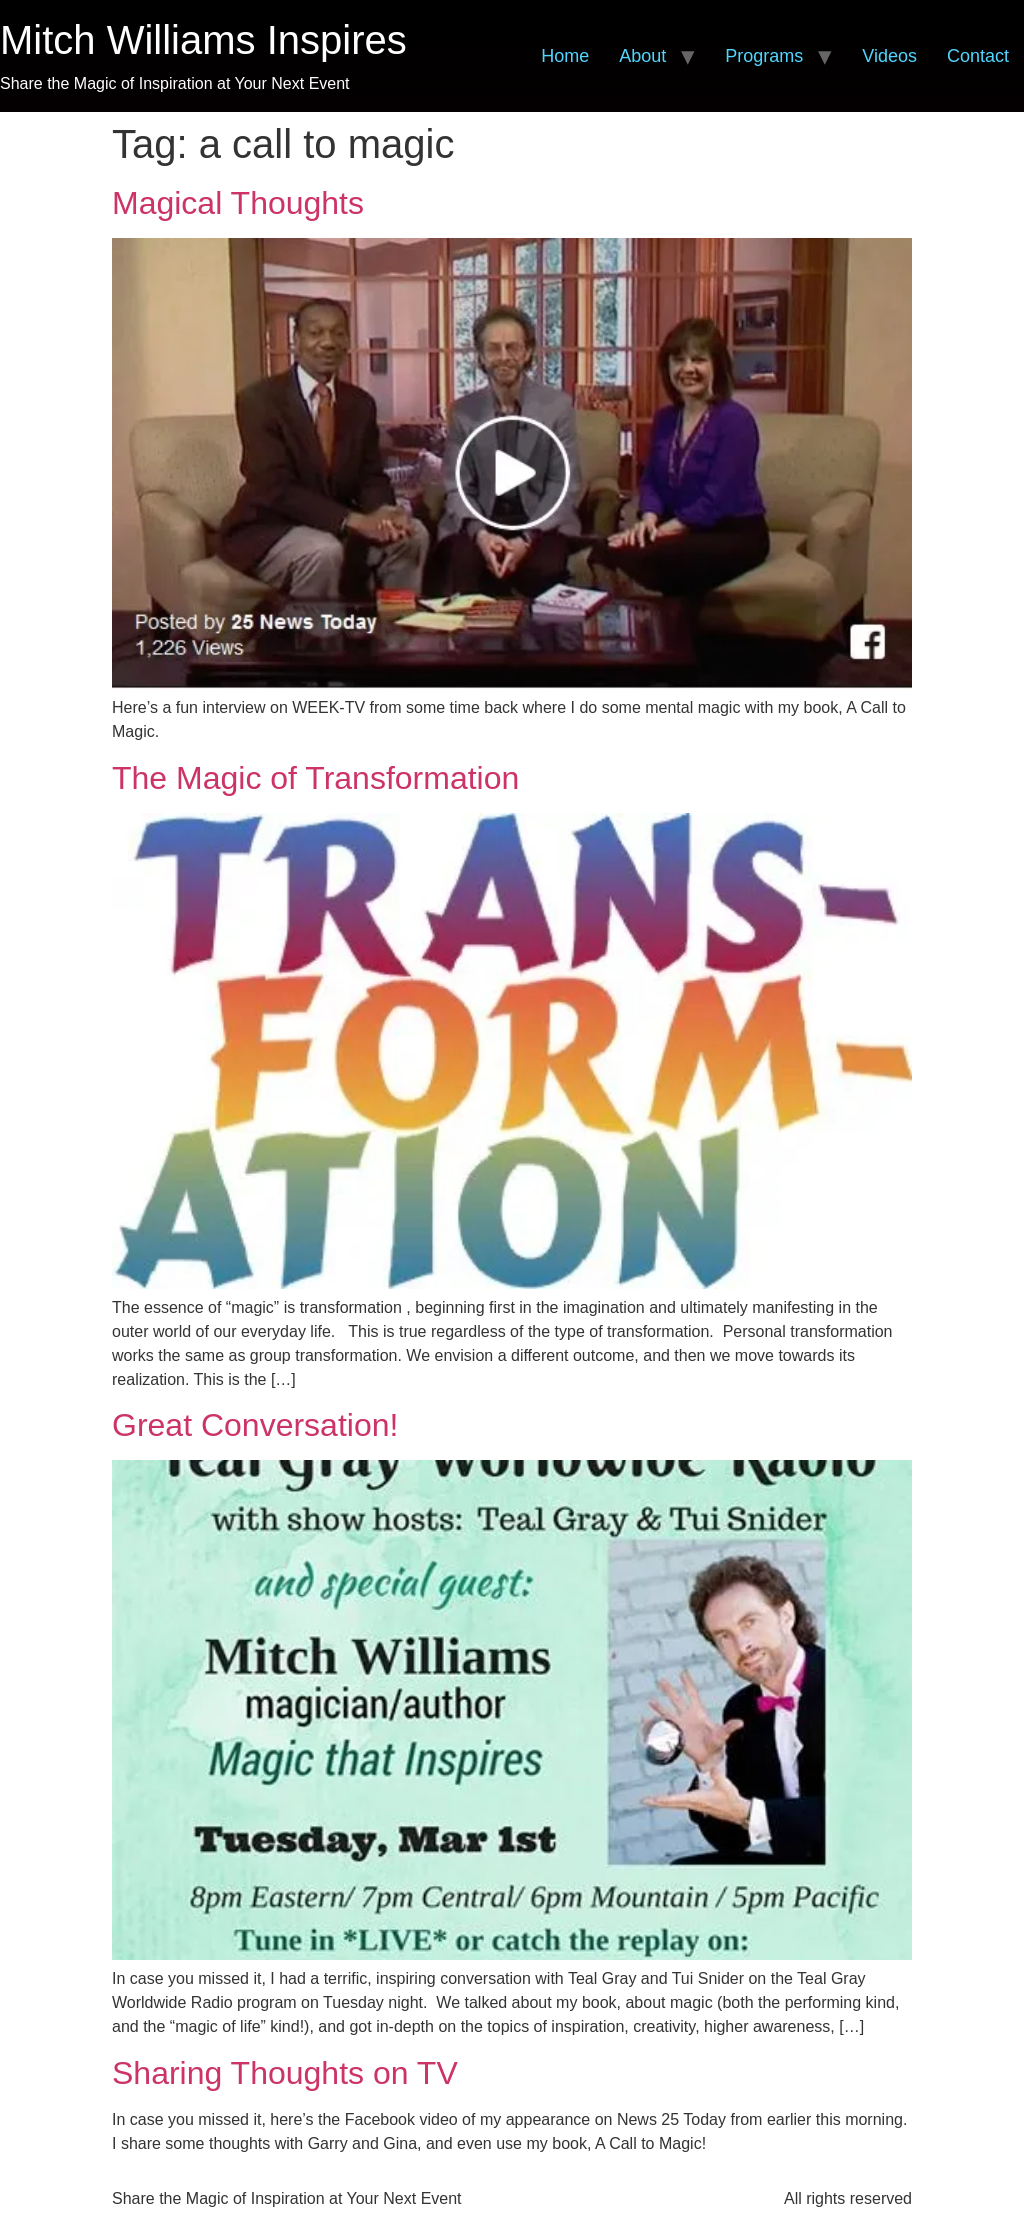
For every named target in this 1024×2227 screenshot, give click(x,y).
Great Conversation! (255, 1425)
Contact (978, 56)
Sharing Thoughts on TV (285, 2073)
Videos (889, 56)
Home (565, 56)
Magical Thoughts (238, 203)
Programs (764, 56)
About (642, 56)
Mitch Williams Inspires (203, 40)
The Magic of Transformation (315, 778)
